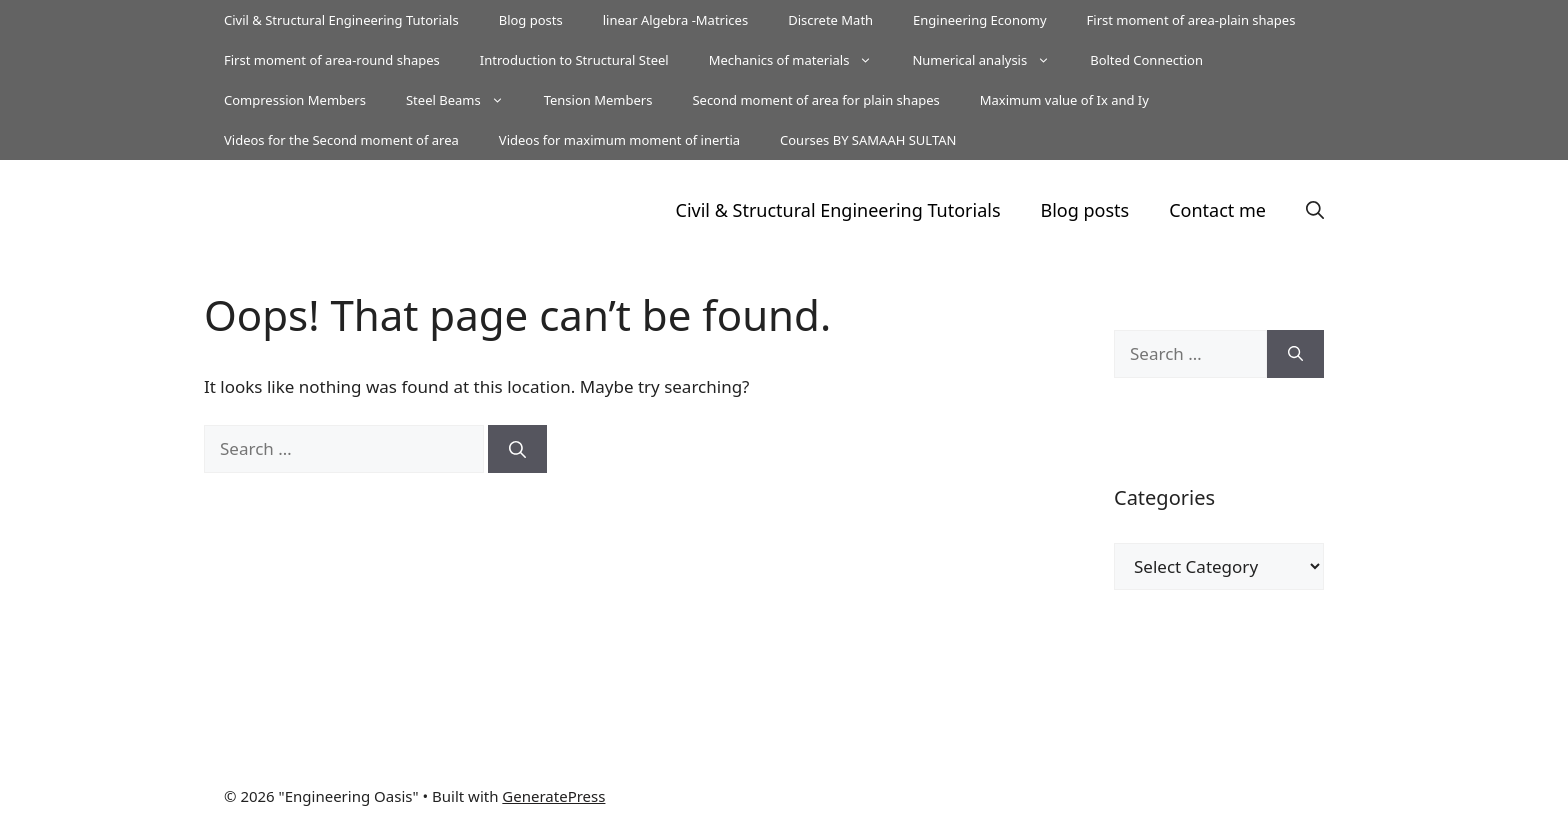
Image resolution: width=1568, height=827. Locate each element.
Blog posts (531, 20)
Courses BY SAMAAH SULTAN (868, 140)
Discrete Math (830, 20)
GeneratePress (553, 796)
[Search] (517, 449)
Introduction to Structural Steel (574, 60)
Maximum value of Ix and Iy (1064, 100)
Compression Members (295, 100)
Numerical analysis (991, 60)
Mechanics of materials (801, 60)
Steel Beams (465, 100)
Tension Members (598, 100)
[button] (1315, 210)
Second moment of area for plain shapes (815, 100)
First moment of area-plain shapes (1191, 20)
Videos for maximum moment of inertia (619, 140)
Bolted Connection (1146, 60)
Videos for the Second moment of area (341, 140)
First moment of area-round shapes (332, 60)
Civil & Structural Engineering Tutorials (341, 20)
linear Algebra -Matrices (675, 20)
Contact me (1217, 210)
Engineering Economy (979, 20)
